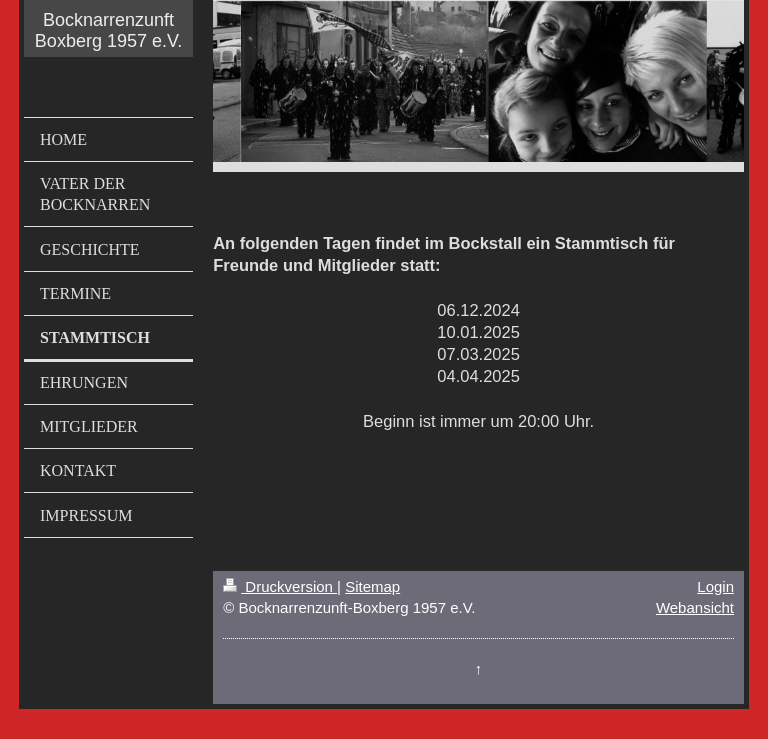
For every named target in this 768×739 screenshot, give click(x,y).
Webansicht (695, 607)
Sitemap (372, 586)
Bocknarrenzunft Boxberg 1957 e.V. (108, 30)
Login (715, 586)
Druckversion (280, 586)
